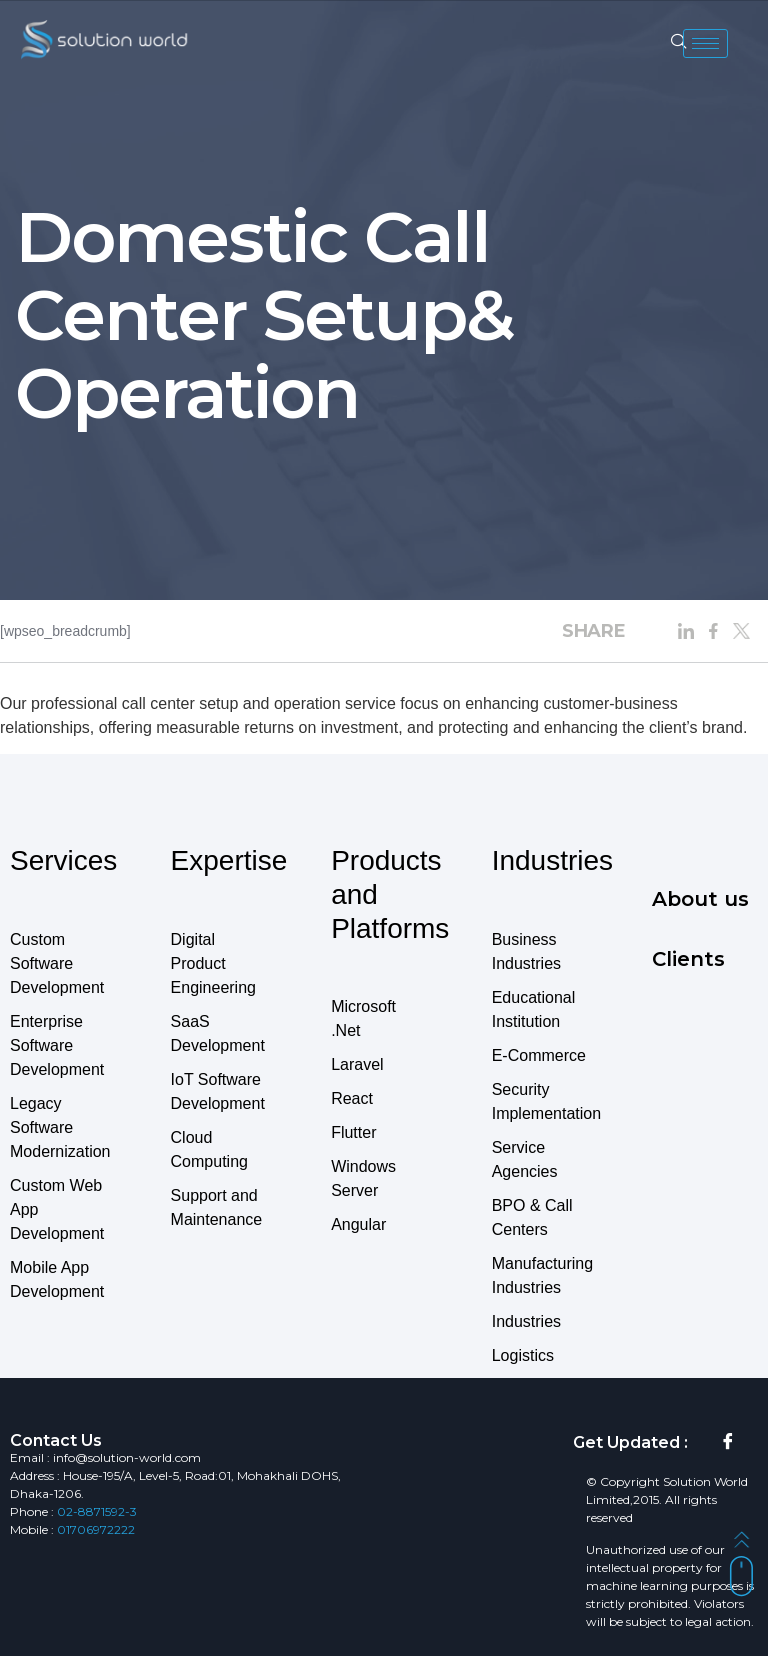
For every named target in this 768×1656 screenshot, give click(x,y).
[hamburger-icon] (705, 43)
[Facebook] (728, 1443)
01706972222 (96, 1529)
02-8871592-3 (97, 1511)
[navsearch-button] (679, 43)
